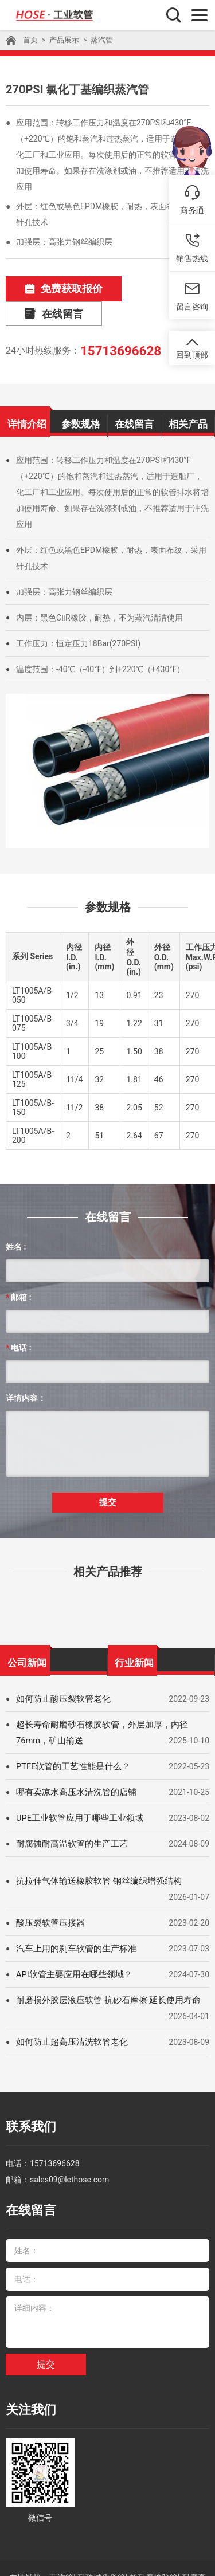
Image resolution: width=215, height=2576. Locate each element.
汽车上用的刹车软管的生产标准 (72, 1915)
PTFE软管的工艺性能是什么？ (69, 1733)
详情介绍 (27, 393)
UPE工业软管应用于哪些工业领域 (75, 1784)
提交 (108, 1470)
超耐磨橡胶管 (154, 2527)
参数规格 (81, 393)
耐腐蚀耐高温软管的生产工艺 (68, 1810)
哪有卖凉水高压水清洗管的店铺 (72, 1759)
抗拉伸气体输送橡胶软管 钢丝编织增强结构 (93, 1847)
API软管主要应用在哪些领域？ (70, 1941)
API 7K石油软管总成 (86, 2543)
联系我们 (26, 2092)
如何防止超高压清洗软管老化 (68, 2008)
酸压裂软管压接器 (48, 1889)
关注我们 (26, 2363)
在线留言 (151, 288)
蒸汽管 (97, 40)
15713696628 (116, 323)
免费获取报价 (53, 288)
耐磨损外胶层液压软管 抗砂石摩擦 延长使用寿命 (102, 1967)
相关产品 (188, 393)
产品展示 (62, 40)
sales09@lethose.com (69, 2140)
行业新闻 (134, 1627)
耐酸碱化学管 (101, 2527)
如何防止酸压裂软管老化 (60, 1665)
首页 (30, 40)
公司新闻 (27, 1627)
